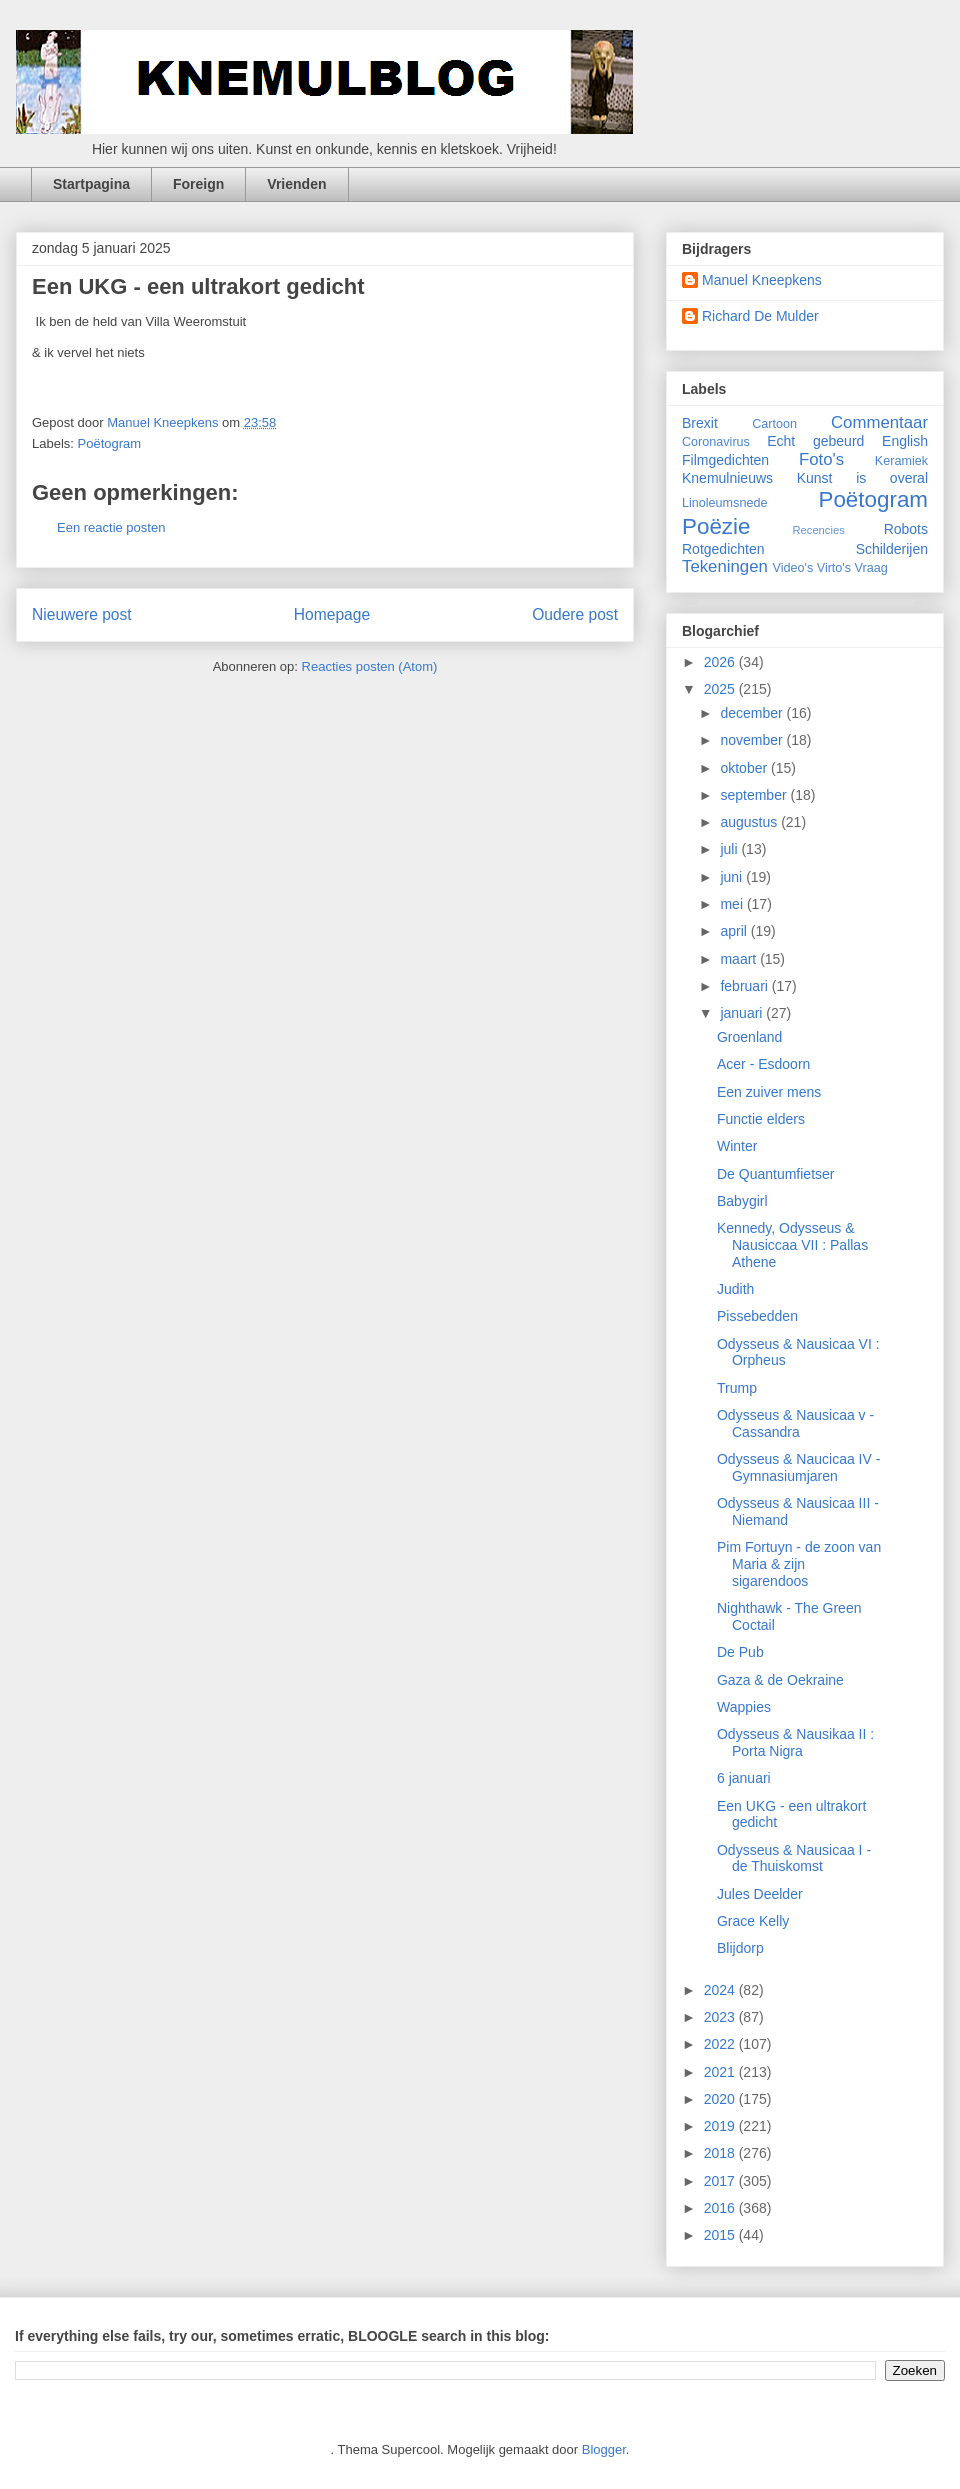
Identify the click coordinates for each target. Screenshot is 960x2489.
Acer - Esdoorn (763, 1064)
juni (733, 877)
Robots (906, 529)
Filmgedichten (725, 460)
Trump (737, 1388)
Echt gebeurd (815, 441)
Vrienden (296, 184)
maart (740, 959)
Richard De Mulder (760, 316)
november (753, 740)
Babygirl (742, 1201)
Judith (735, 1289)
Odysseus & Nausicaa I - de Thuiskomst (794, 1858)
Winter (737, 1146)
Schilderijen (892, 549)
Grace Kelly (753, 1921)
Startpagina (91, 184)
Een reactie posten (111, 527)
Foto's (821, 459)
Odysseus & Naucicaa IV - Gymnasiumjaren (798, 1467)
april (735, 931)
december (753, 713)
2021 (721, 2072)
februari (745, 986)
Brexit (700, 423)
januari (743, 1013)
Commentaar (879, 422)
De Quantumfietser (776, 1174)
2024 (721, 1990)
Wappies (744, 1707)
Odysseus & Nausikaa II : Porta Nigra (795, 1742)
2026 (721, 662)
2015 (721, 2235)
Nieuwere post (82, 614)
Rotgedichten (723, 549)
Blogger (604, 2449)
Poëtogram (110, 443)
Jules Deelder (760, 1894)
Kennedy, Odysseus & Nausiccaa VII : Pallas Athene (792, 1245)
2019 (721, 2126)
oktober (745, 768)
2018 (721, 2153)
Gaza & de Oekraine (780, 1680)
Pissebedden (757, 1316)
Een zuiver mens (769, 1092)
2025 (721, 689)
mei (733, 904)
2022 (721, 2044)
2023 (721, 2017)
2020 (721, 2099)
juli (730, 849)
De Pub (740, 1652)
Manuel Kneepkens (762, 280)
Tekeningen (725, 566)
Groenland (749, 1037)
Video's (793, 568)
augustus (750, 822)
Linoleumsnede (724, 503)
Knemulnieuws (727, 478)
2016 (721, 2208)
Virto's (834, 568)
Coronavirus (716, 442)
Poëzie (716, 526)
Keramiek (901, 461)
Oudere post (575, 614)
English (905, 441)
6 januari (744, 1778)
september (755, 795)
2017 (721, 2181)
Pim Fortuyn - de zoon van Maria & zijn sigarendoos (799, 1564)
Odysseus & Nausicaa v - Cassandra (795, 1423)
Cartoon (774, 424)
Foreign (198, 184)
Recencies (819, 530)
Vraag (871, 568)
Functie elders (761, 1119)
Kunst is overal (862, 478)
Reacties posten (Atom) (370, 666)
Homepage (332, 614)
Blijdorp (740, 1948)
